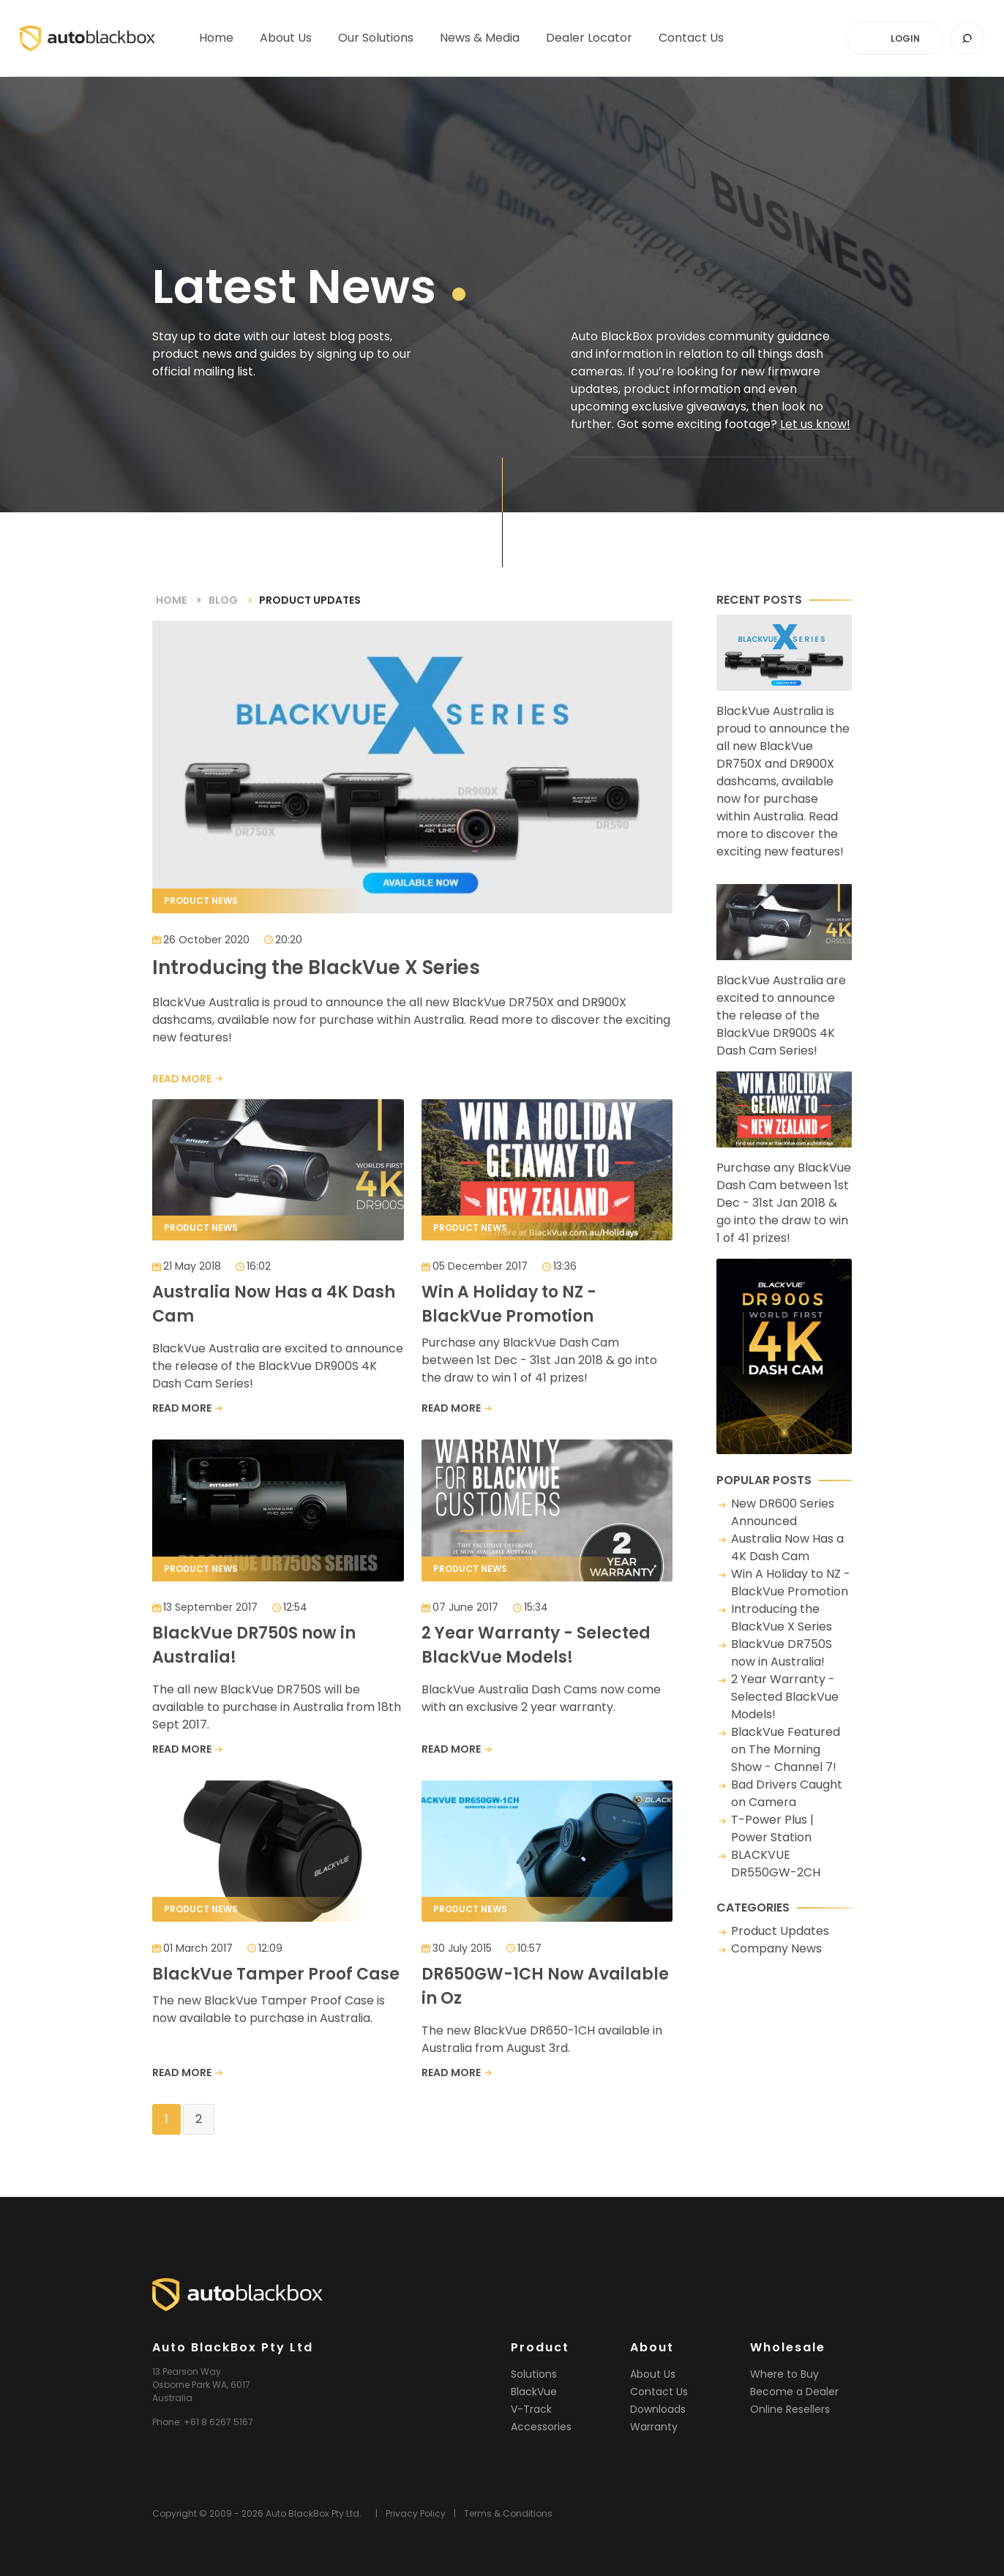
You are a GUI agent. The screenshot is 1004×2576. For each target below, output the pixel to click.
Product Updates (780, 1930)
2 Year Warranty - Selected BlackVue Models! (785, 1697)
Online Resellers (790, 2409)
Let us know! (815, 424)
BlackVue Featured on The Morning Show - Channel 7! (785, 1749)
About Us (286, 44)
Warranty (654, 2426)
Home (216, 44)
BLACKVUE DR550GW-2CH (775, 1863)
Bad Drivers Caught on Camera (786, 1793)
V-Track (531, 2409)
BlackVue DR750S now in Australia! (781, 1653)
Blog (223, 600)
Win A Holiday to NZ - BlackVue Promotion (790, 1582)
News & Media (480, 44)
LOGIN (905, 38)
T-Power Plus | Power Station (772, 1828)
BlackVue (534, 2391)
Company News (776, 1948)
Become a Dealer (794, 2391)
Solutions (534, 2374)
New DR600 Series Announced (782, 1512)
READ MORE (181, 1078)
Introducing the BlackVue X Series (781, 1617)
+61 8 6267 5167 (218, 2422)
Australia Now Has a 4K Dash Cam (787, 1547)
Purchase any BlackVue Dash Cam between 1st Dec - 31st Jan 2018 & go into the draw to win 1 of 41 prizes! (784, 1158)
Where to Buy (784, 2374)
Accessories (541, 2426)
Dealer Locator (589, 44)
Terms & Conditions (508, 2513)
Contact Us (659, 2391)
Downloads (658, 2409)
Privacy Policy (416, 2513)
